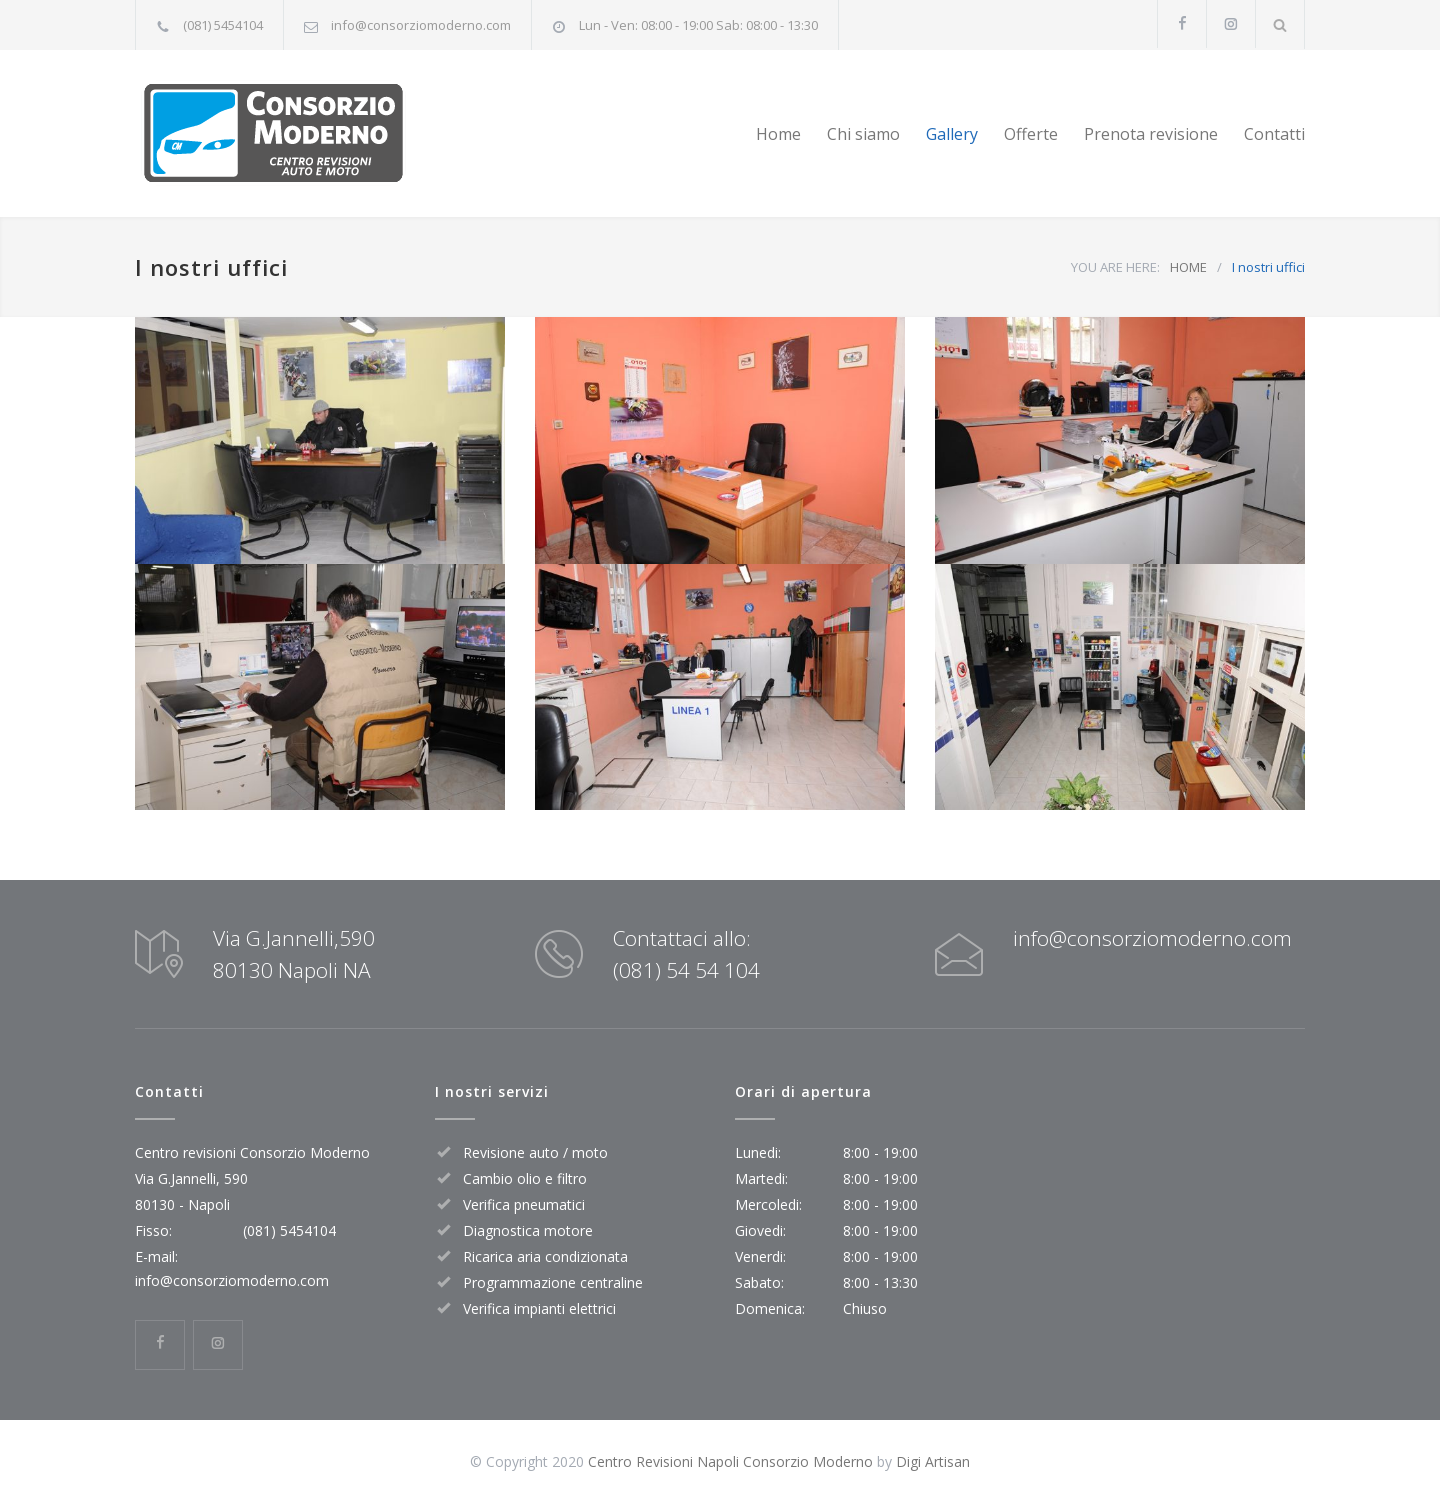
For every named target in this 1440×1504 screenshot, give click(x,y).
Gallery (952, 134)
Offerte (1031, 134)
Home (778, 134)
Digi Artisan (933, 1461)
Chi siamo (863, 134)
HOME (1188, 267)
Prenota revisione (1151, 134)
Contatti (1274, 134)
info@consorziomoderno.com (421, 25)
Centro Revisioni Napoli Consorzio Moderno (730, 1461)
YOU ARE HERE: (1115, 267)
